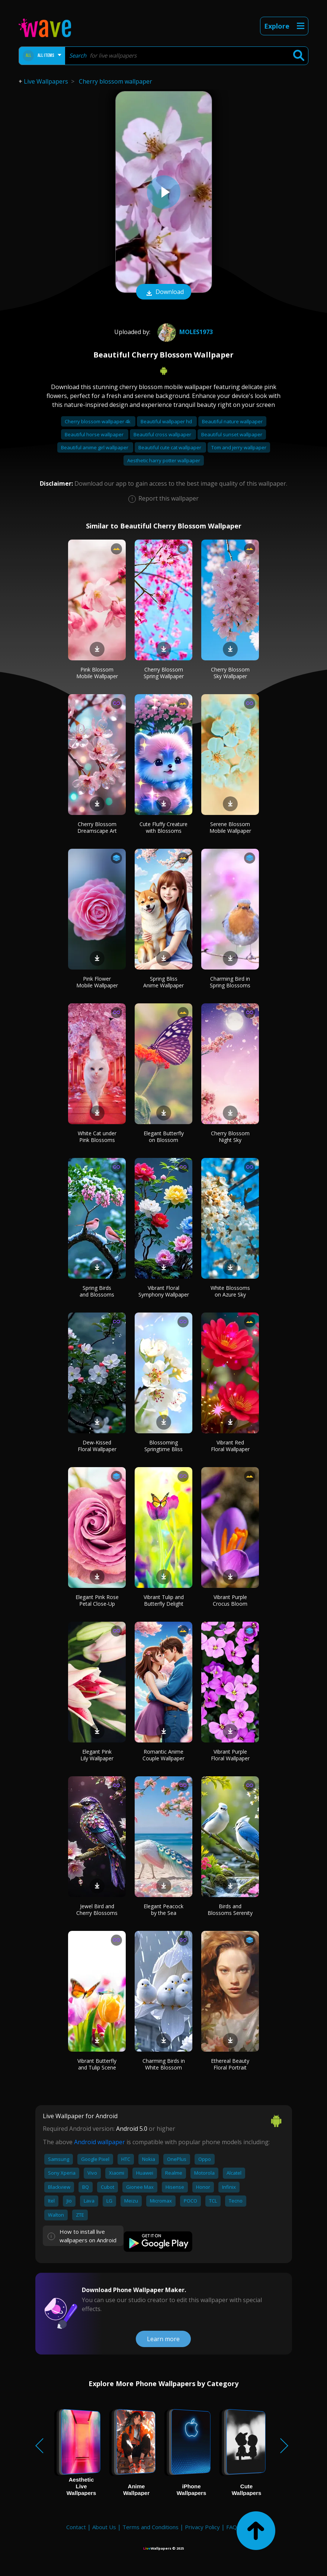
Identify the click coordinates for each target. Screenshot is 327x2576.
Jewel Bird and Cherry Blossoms (97, 1909)
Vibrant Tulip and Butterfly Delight (164, 1600)
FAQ (231, 2527)
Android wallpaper (99, 2142)
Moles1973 (184, 332)
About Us (104, 2527)
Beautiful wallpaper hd (167, 421)
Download (164, 292)
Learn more (163, 2339)
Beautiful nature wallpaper (232, 421)
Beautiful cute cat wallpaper (170, 447)
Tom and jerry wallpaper (238, 447)
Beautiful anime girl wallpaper (95, 447)
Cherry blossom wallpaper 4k (98, 421)
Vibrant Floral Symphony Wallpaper (163, 1291)
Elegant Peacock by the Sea (163, 1909)
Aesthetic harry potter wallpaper (163, 460)
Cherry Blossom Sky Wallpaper (230, 673)
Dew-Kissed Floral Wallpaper (97, 1446)
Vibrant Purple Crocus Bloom (230, 1600)
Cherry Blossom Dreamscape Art (97, 827)
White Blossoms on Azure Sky (230, 1291)
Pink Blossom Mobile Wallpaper (97, 673)
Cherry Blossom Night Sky (230, 1136)
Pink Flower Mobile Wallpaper (97, 982)
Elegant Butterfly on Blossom (164, 1136)
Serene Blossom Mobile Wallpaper (230, 827)
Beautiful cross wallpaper (163, 434)
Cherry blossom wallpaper (115, 81)
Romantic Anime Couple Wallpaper (163, 1755)
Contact (76, 2527)
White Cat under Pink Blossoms (97, 1136)
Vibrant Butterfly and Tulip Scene (96, 2064)
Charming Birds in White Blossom (163, 2064)
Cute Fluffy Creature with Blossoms (163, 827)
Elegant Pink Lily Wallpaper (96, 1755)
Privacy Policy (202, 2527)
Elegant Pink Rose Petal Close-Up (97, 1600)
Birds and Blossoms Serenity (230, 1909)
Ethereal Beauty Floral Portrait (230, 2064)
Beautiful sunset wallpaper (231, 434)
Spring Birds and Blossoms (97, 1291)
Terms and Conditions (150, 2527)
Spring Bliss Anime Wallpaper (163, 982)
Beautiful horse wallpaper (95, 434)
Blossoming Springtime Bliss (163, 1446)
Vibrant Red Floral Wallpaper (230, 1446)
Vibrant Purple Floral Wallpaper (230, 1755)
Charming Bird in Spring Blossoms (230, 982)
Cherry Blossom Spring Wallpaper (164, 673)
